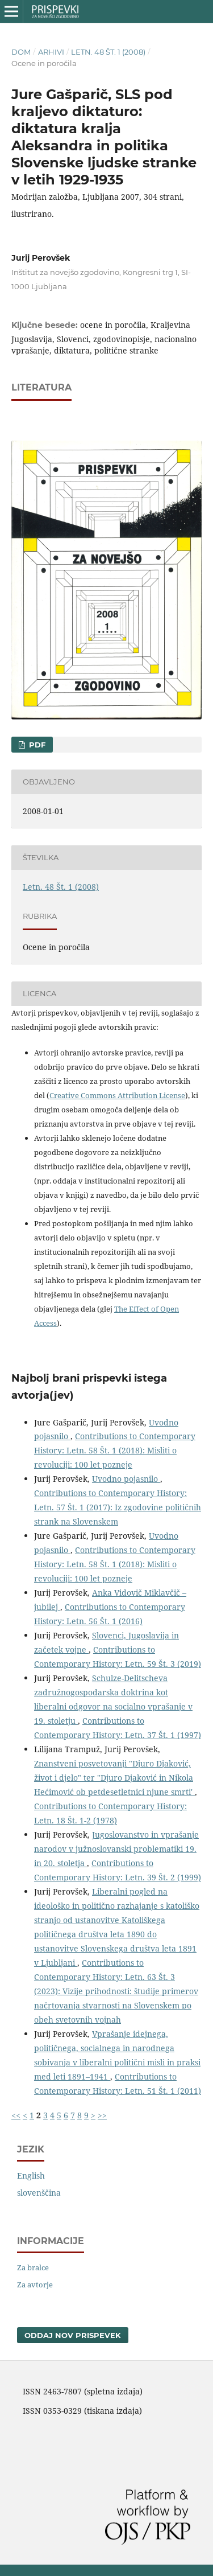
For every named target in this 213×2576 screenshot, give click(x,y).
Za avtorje (35, 2284)
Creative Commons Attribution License (117, 1095)
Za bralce (33, 2267)
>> (102, 2115)
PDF (36, 744)
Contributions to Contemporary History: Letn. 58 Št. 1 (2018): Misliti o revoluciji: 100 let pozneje (114, 1450)
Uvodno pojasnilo (126, 1478)
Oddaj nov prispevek (72, 2335)
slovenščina (39, 2192)
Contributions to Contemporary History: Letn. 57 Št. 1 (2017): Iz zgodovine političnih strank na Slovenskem (117, 1507)
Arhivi (51, 51)
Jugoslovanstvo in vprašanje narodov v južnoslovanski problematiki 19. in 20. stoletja (116, 1848)
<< (15, 2115)
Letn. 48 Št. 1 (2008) (108, 51)
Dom (21, 51)
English (31, 2175)
